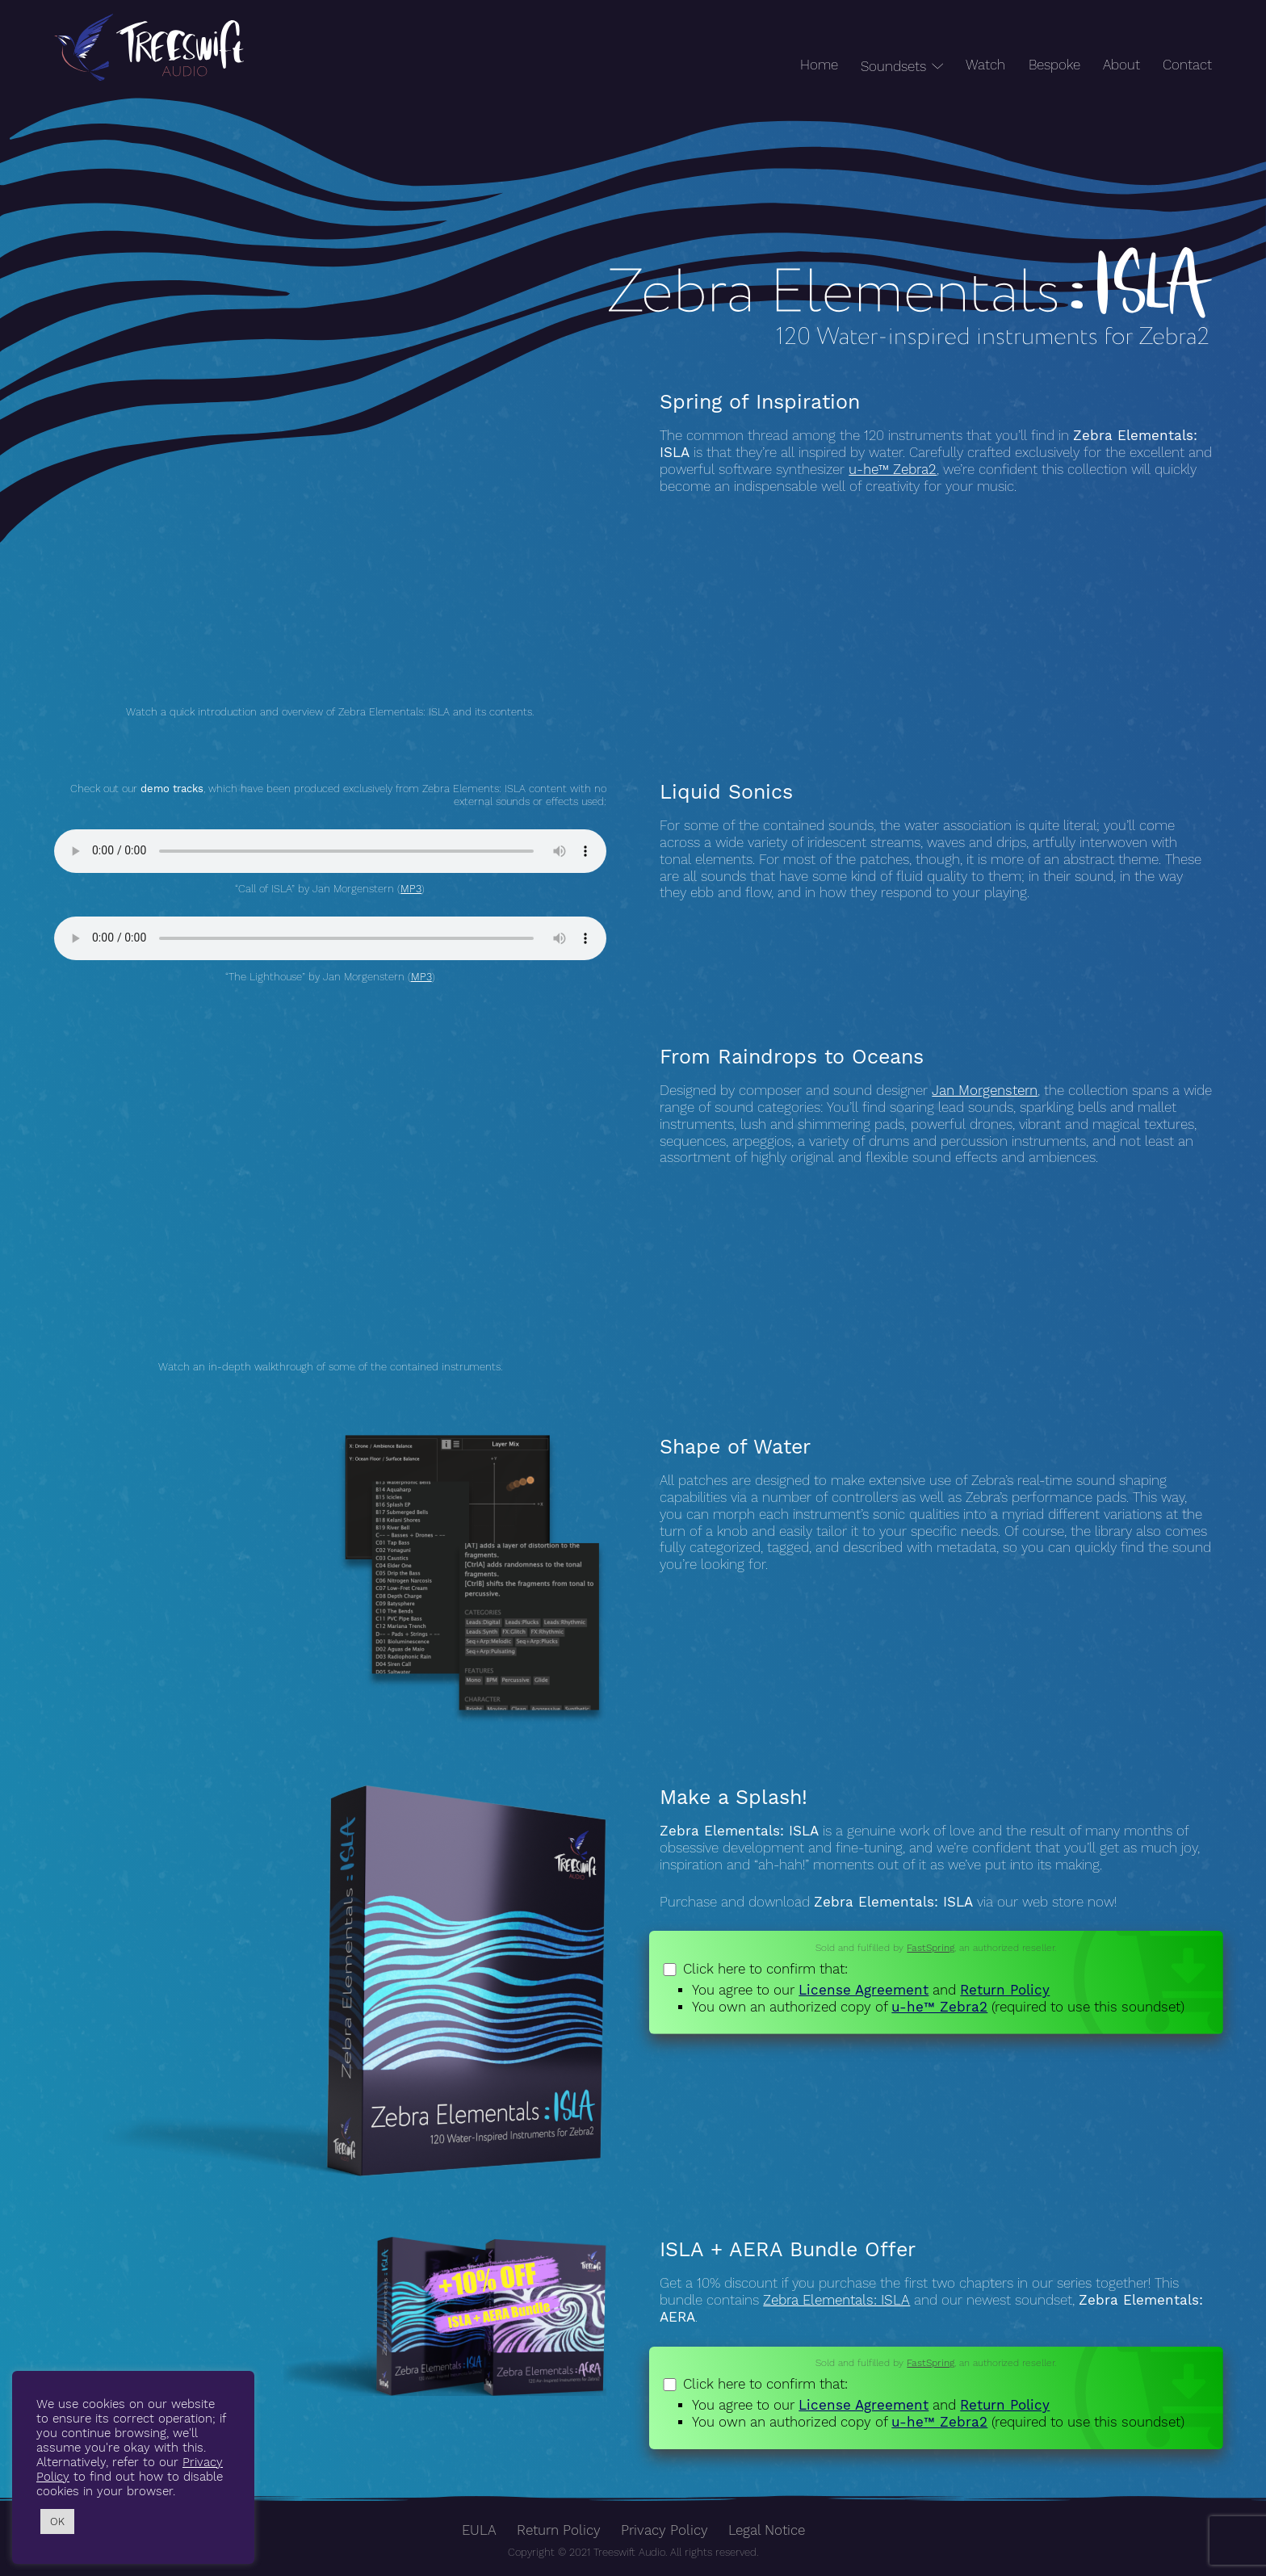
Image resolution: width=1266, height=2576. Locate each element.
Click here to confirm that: (936, 1988)
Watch (985, 65)
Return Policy (1005, 1990)
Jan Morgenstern (985, 1090)
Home (819, 65)
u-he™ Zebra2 (893, 469)
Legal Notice (766, 2530)
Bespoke (1054, 65)
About (1121, 65)
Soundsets (893, 66)
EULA (479, 2530)
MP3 (410, 889)
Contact (1187, 65)
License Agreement (864, 1990)
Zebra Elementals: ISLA (836, 2300)
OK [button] (57, 2521)
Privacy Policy (664, 2530)
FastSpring (930, 1947)
